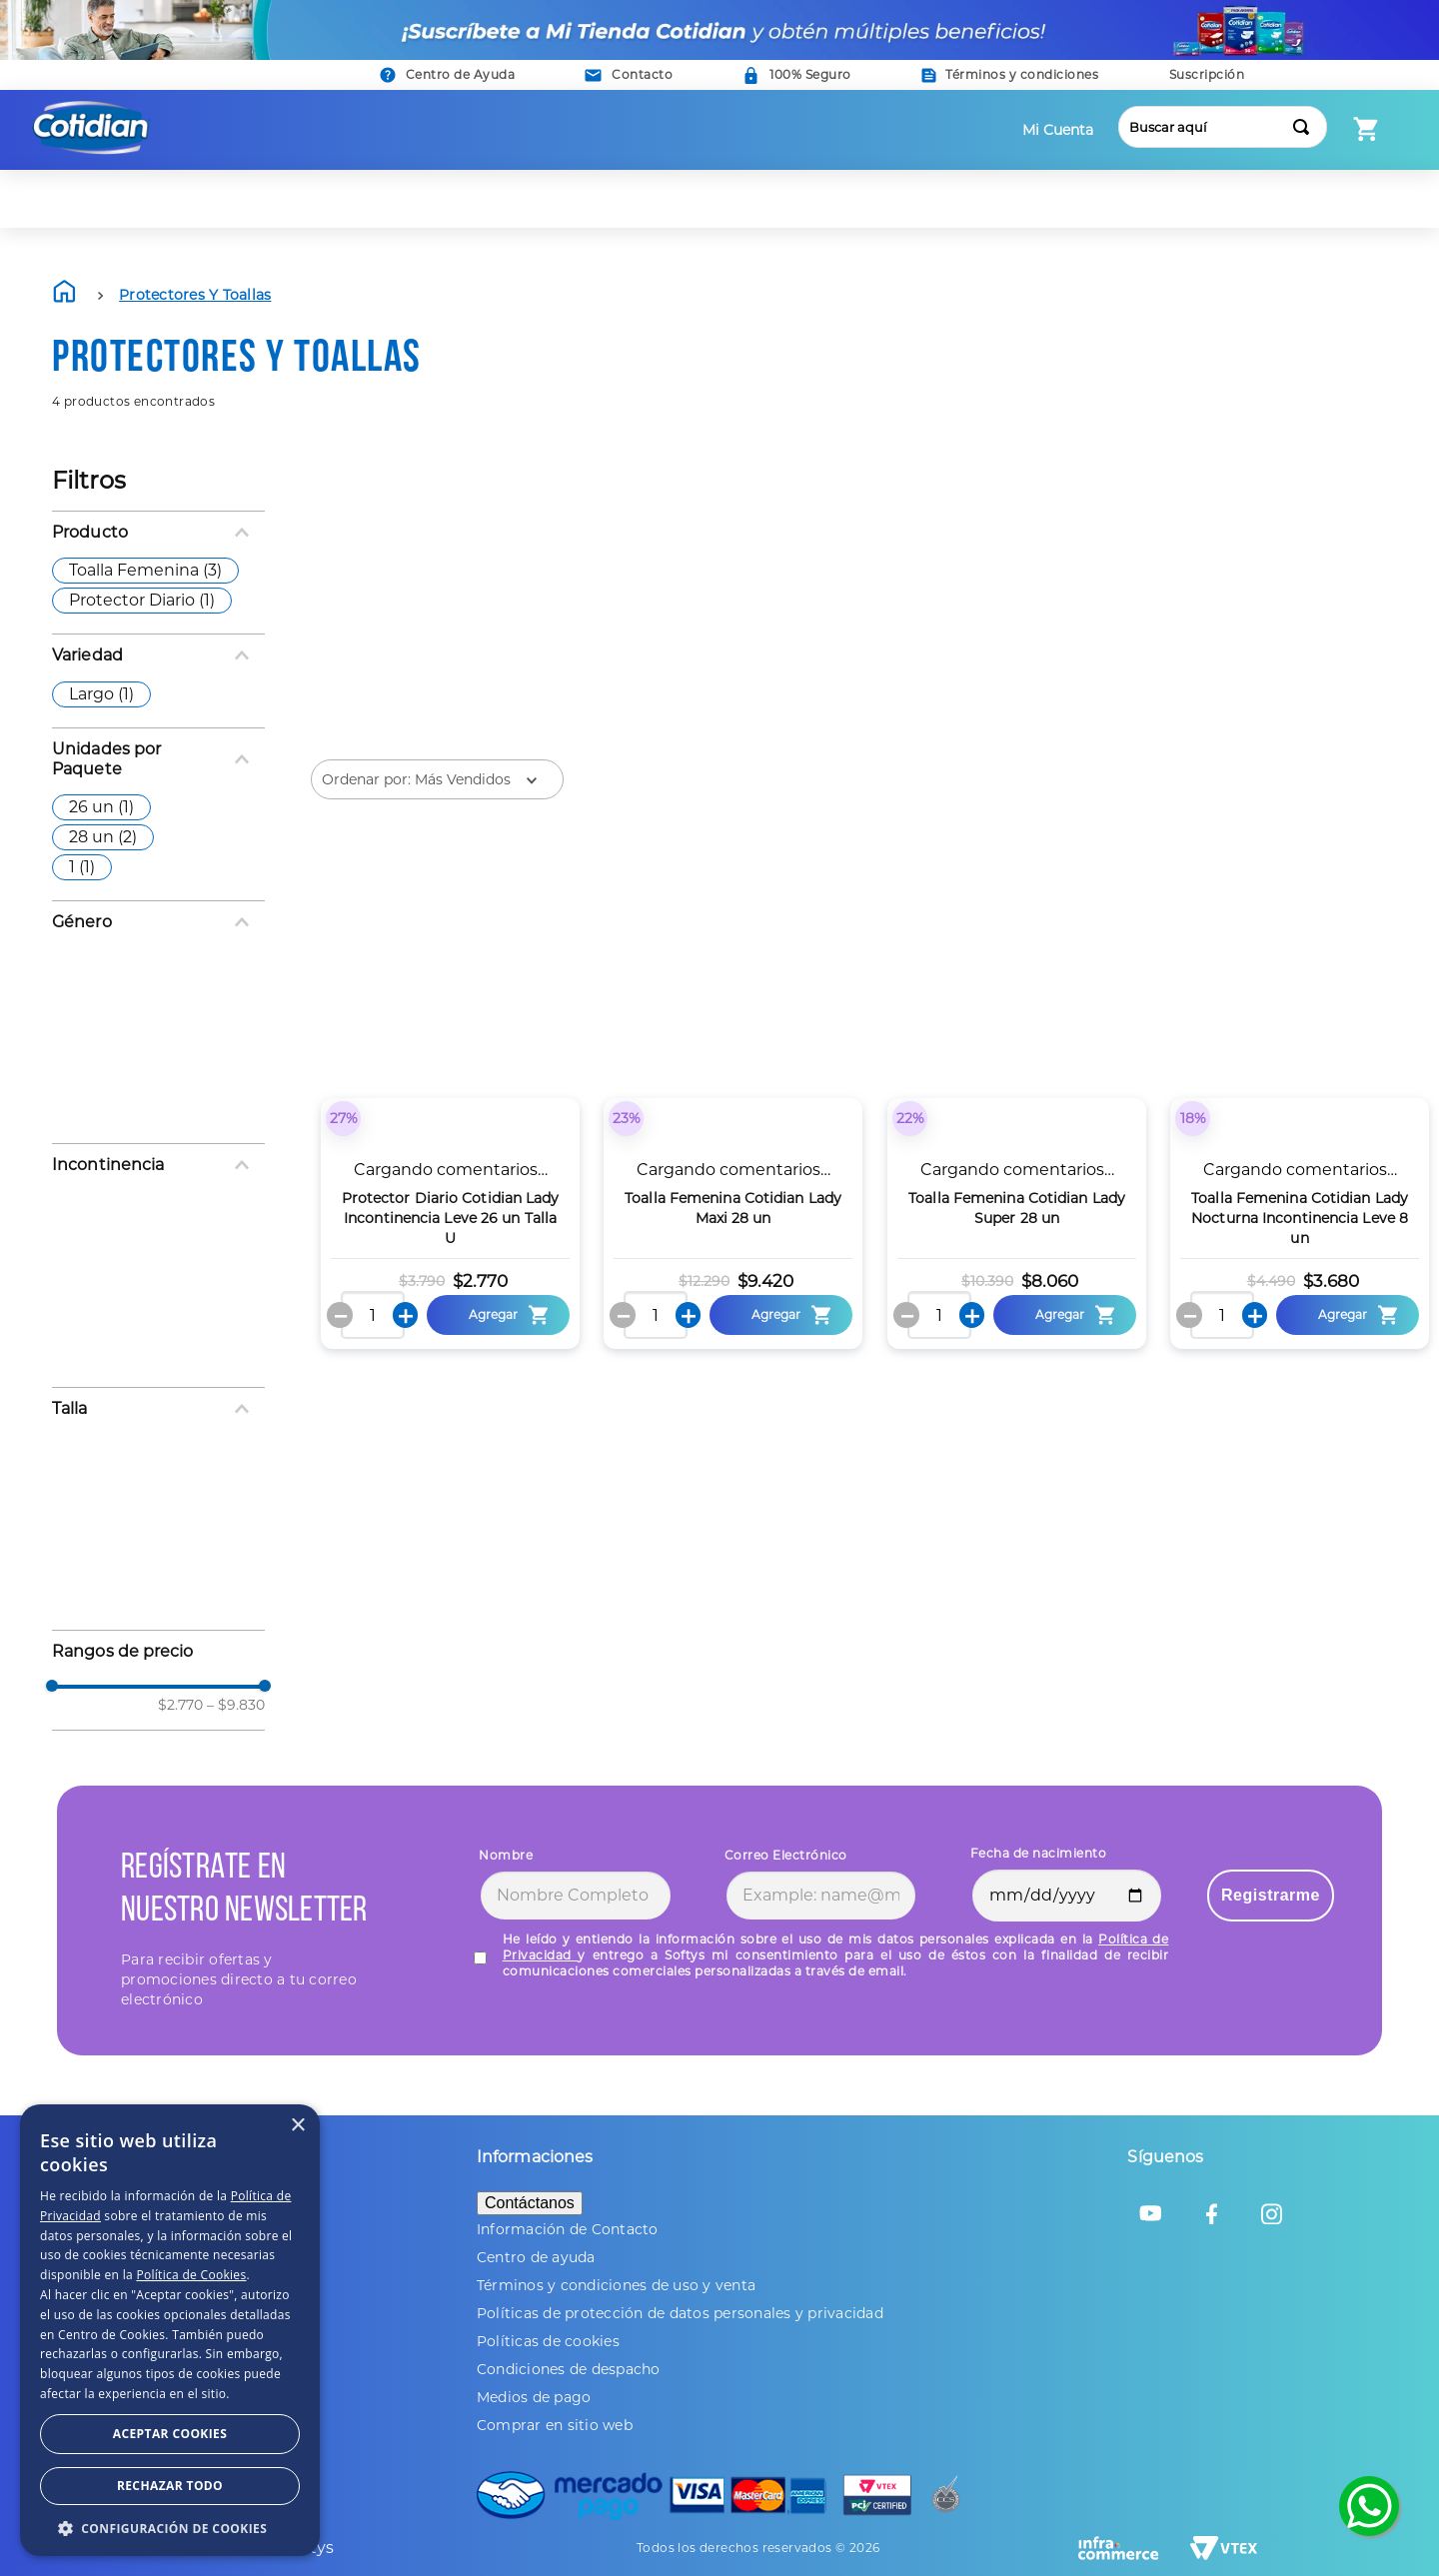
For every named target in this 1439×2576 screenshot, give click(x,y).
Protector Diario (142, 600)
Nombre (506, 1855)
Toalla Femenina (145, 570)
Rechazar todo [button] (170, 2485)
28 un (103, 836)
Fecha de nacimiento (1038, 1853)
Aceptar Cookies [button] (170, 2433)
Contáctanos (530, 2202)
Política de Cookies (191, 2274)
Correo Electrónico (785, 1855)
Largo (101, 693)
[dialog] (170, 2330)
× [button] (297, 2125)
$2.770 (180, 1705)
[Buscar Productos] (1305, 127)
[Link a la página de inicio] (66, 295)
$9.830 (236, 1705)
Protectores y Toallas (195, 295)
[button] (629, 75)
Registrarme (1270, 1895)
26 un (101, 806)
